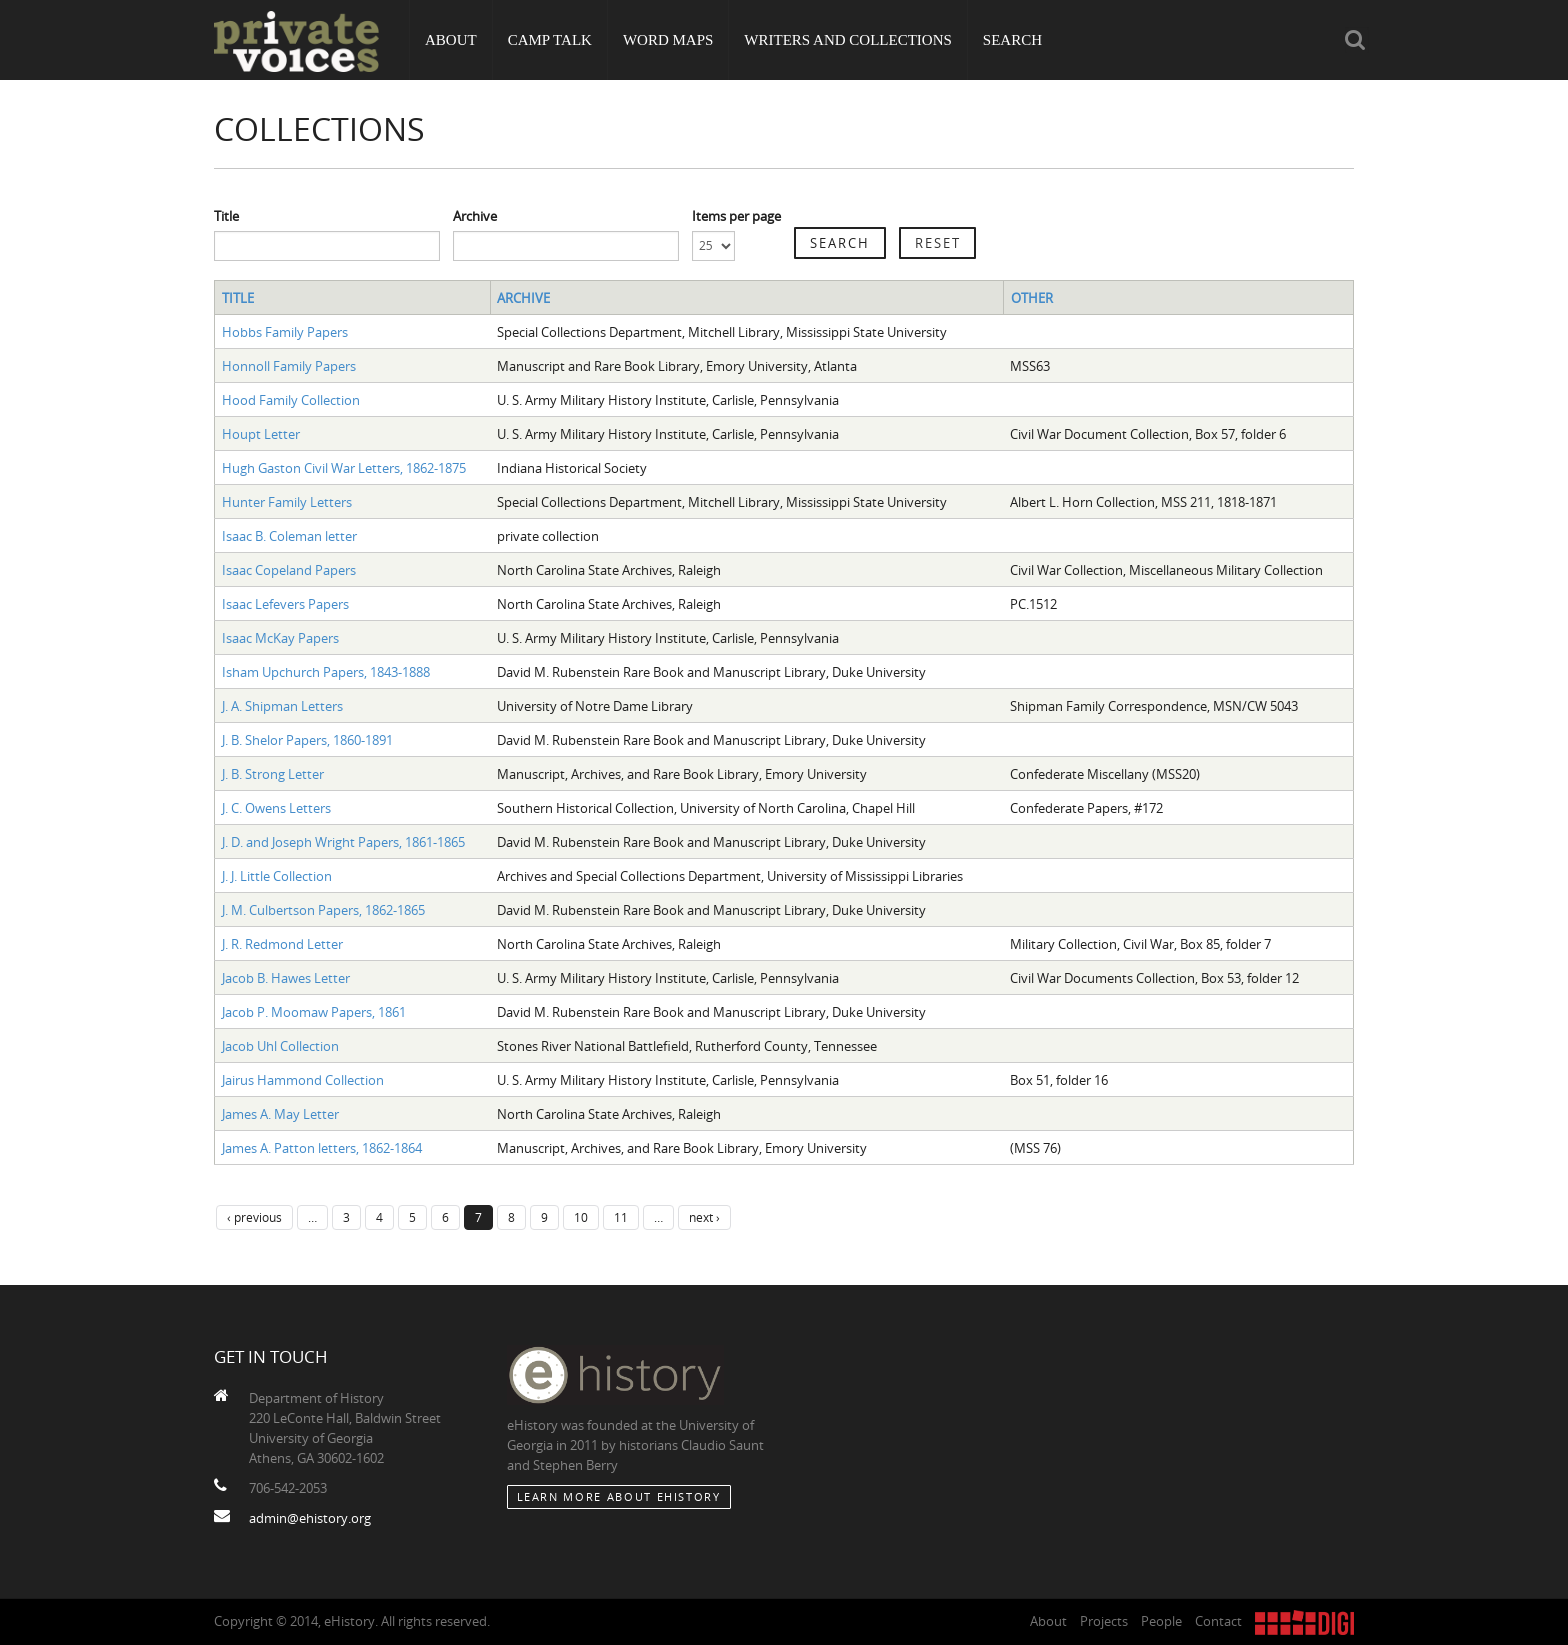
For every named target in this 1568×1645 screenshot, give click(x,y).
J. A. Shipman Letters (282, 706)
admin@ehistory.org (310, 1518)
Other (1032, 298)
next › (704, 1217)
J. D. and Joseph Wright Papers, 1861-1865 (343, 842)
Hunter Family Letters (287, 502)
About (451, 40)
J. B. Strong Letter (273, 774)
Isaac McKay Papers (280, 638)
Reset (938, 243)
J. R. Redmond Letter (282, 944)
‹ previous (254, 1217)
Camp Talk (550, 40)
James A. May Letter (280, 1114)
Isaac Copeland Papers (289, 570)
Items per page (736, 216)
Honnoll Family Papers (289, 366)
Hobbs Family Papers (285, 332)
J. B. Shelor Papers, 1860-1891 (307, 740)
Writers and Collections (848, 40)
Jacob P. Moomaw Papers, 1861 (314, 1012)
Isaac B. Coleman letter (289, 536)
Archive (475, 216)
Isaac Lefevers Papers (285, 604)
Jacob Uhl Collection (280, 1046)
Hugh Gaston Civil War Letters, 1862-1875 (344, 468)
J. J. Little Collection (277, 876)
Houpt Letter (261, 434)
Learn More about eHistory (619, 1496)
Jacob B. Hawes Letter (286, 978)
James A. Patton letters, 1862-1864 (322, 1148)
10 (581, 1217)
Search (1012, 40)
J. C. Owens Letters (276, 808)
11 (621, 1217)
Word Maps (668, 40)
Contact (1218, 1621)
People (1161, 1621)
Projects (1104, 1621)
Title (226, 216)
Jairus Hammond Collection (303, 1080)
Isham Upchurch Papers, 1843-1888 (326, 672)
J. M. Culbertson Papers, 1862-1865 (323, 910)
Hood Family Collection (291, 400)
